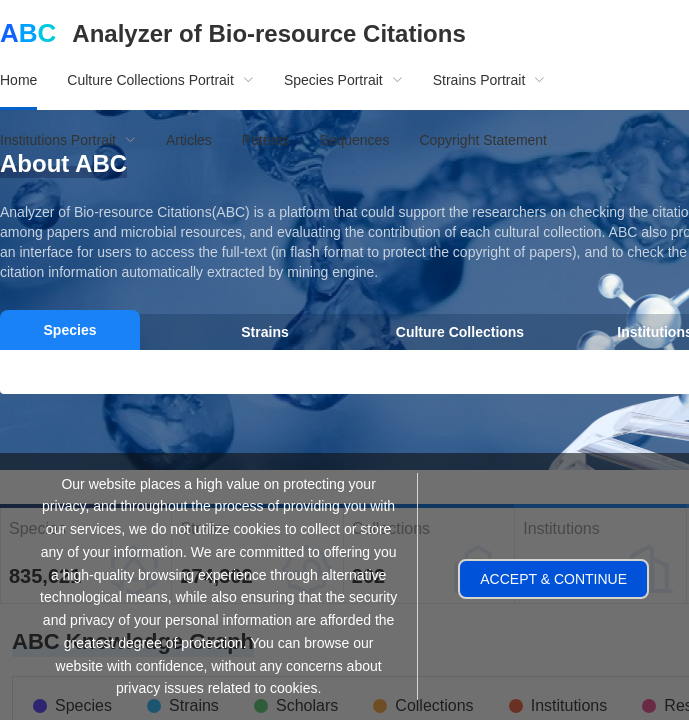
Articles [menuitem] (189, 140)
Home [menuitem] (18, 80)
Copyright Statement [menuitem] (483, 140)
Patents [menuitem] (265, 140)
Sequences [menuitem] (354, 140)
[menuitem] (160, 80)
